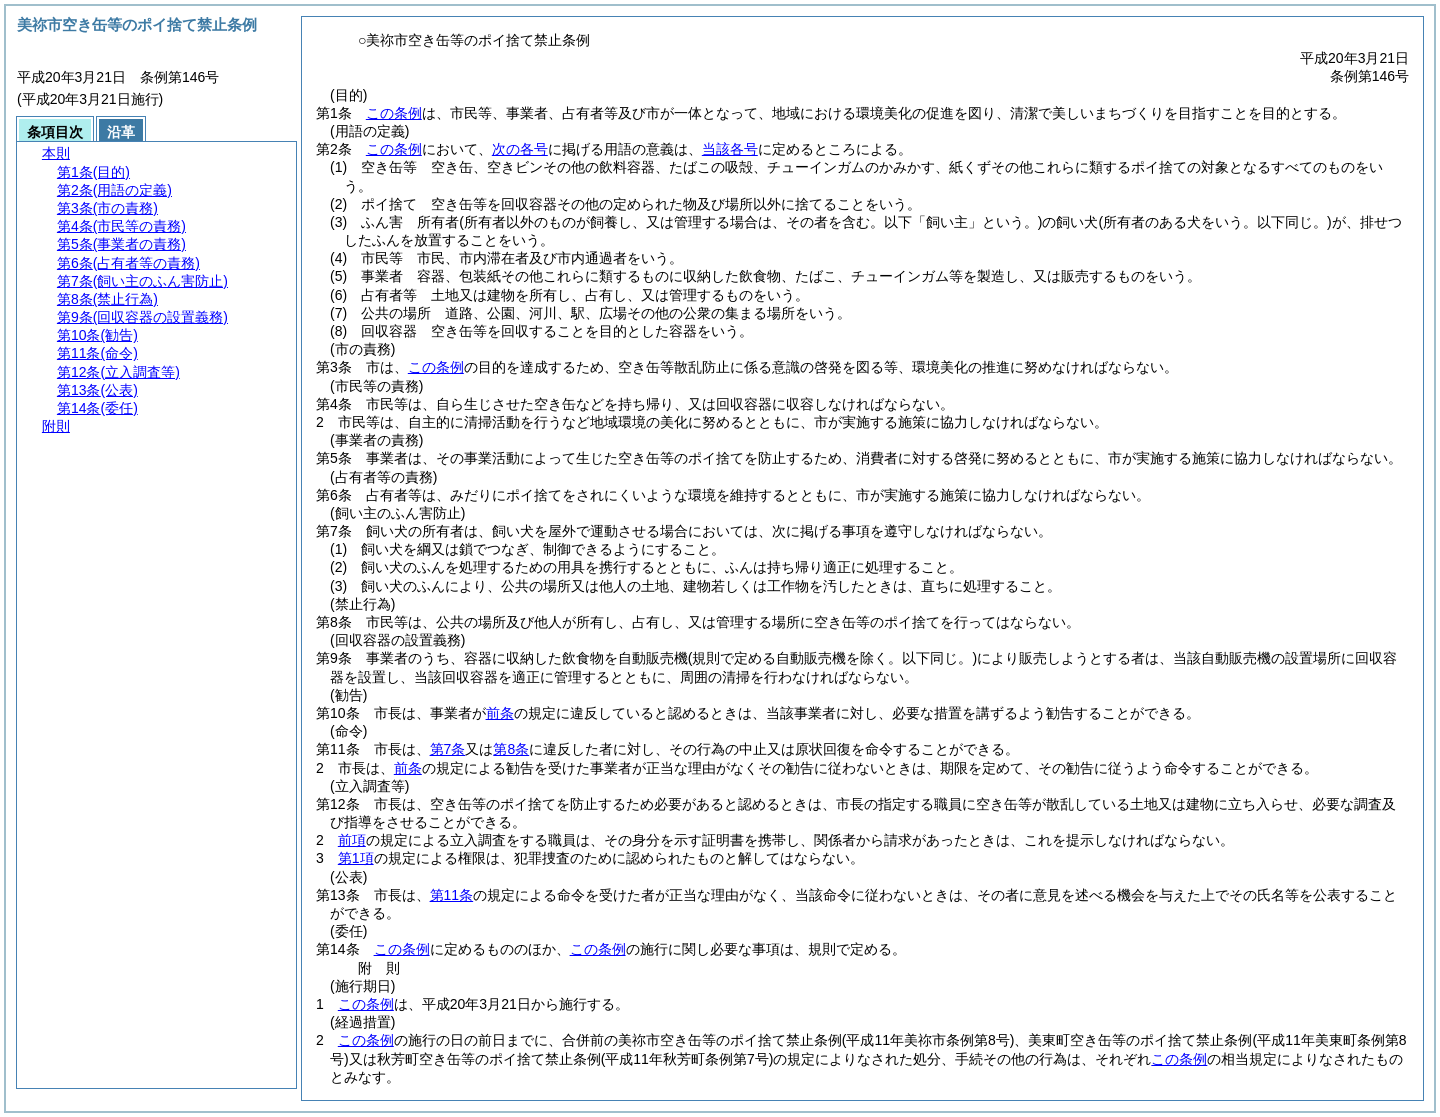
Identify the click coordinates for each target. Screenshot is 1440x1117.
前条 (500, 713)
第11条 (452, 895)
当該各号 (730, 149)
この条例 (394, 113)
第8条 (511, 749)
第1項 (356, 858)
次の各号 (520, 149)
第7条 (448, 749)
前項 (352, 840)
